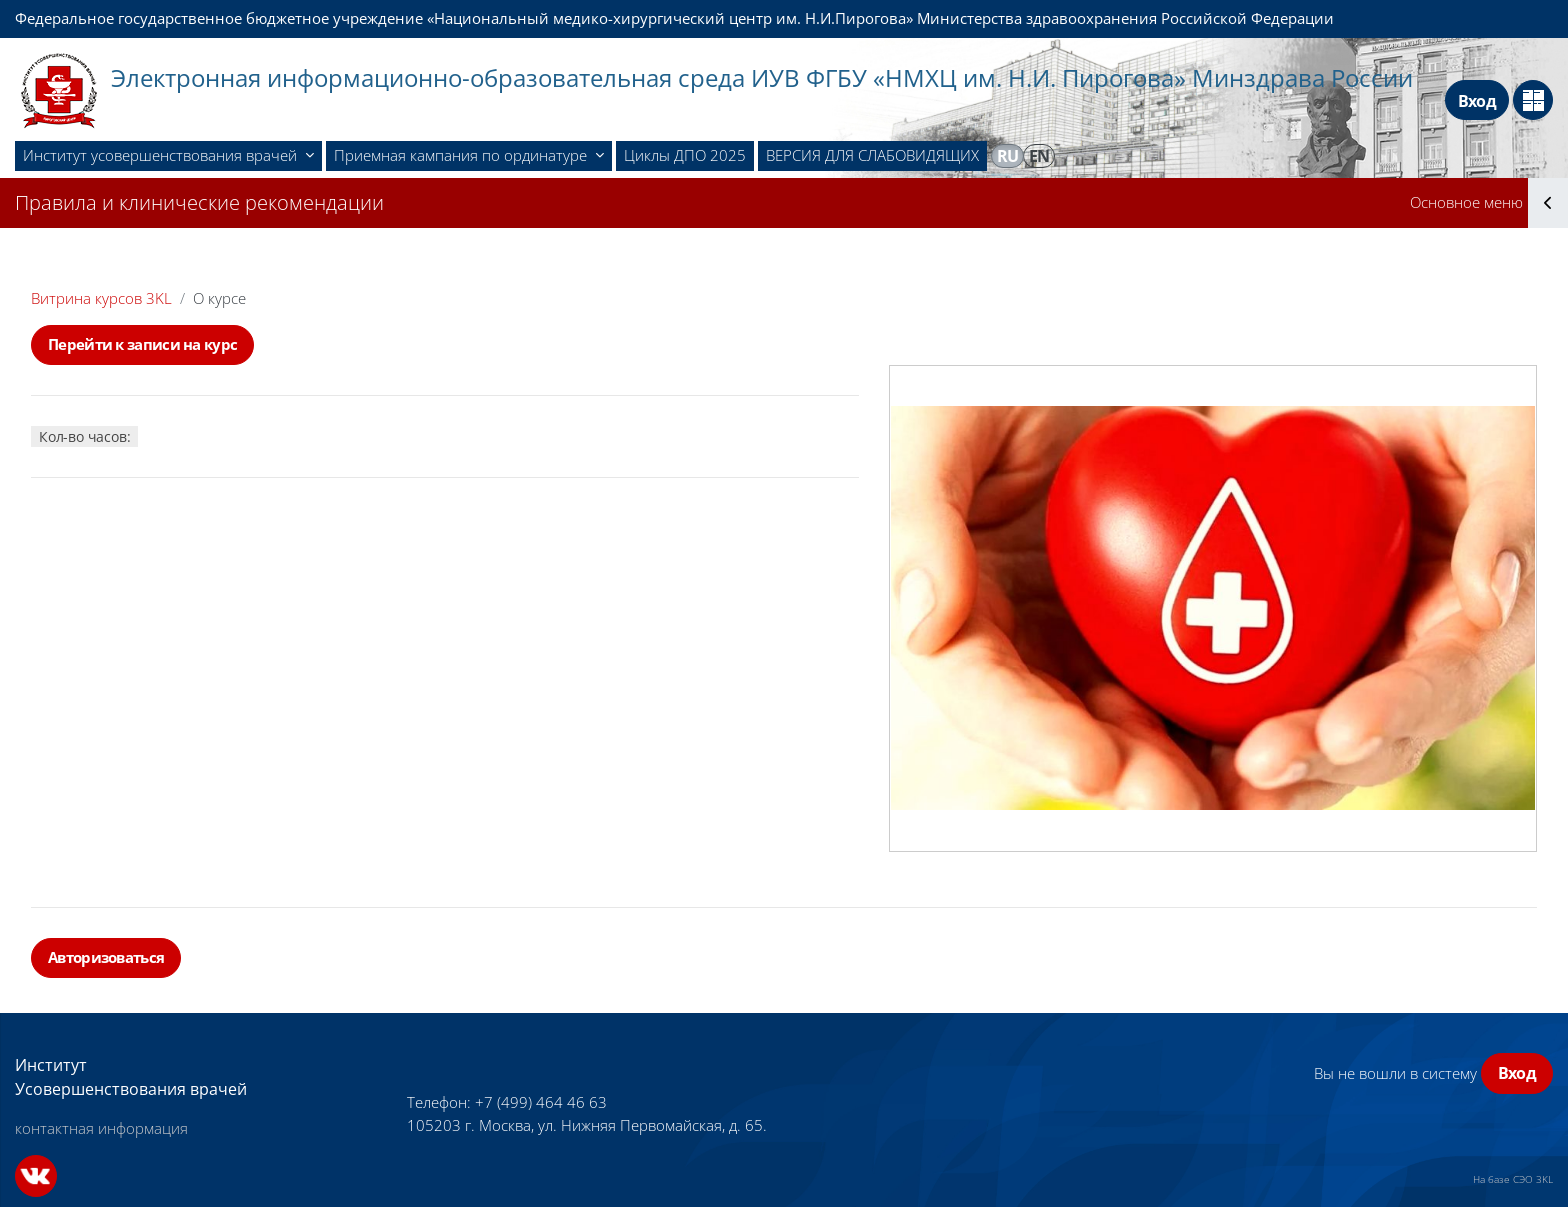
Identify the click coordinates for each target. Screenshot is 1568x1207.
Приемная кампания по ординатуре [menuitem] (462, 155)
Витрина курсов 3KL (101, 298)
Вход (1477, 101)
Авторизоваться (106, 957)
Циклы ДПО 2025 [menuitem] (685, 155)
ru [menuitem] (1008, 156)
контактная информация (101, 1128)
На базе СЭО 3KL (1513, 1179)
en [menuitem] (1039, 156)
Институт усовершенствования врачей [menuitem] (162, 155)
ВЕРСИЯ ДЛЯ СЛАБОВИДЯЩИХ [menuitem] (872, 155)
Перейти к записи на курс (142, 344)
